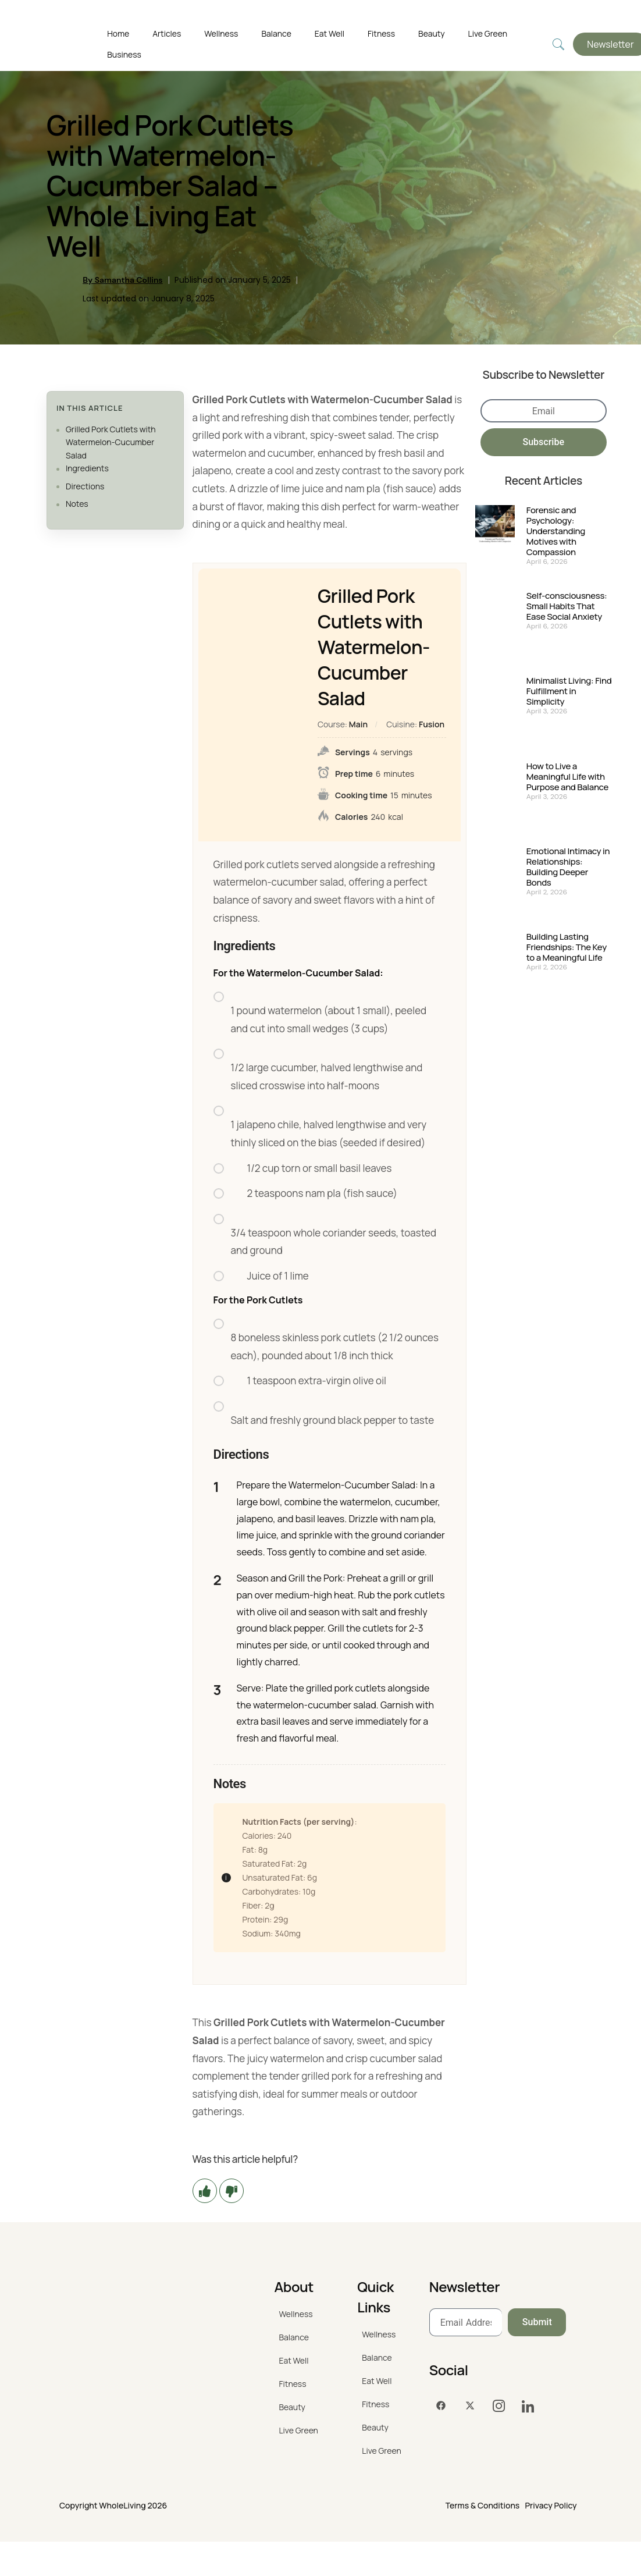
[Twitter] (470, 2406)
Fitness (381, 33)
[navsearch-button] (558, 44)
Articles (166, 33)
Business (124, 54)
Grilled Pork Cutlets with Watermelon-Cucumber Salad (111, 442)
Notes (77, 503)
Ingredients (87, 468)
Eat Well (329, 33)
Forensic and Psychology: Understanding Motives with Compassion (555, 531)
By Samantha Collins (122, 280)
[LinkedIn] (528, 2406)
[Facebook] (441, 2406)
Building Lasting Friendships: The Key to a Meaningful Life (566, 947)
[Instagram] (499, 2406)
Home (118, 33)
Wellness (221, 33)
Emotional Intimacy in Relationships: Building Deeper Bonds (568, 867)
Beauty (431, 33)
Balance (276, 33)
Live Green (487, 33)
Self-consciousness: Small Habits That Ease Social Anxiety (566, 606)
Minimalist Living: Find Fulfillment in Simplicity (569, 691)
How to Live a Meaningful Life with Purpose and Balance (567, 777)
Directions (85, 486)
